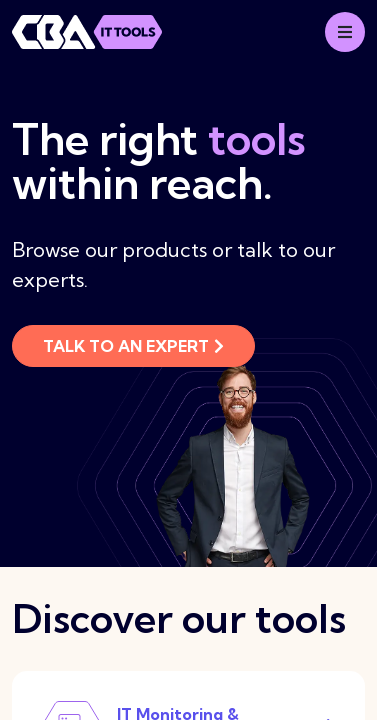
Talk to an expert (133, 346)
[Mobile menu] (345, 32)
